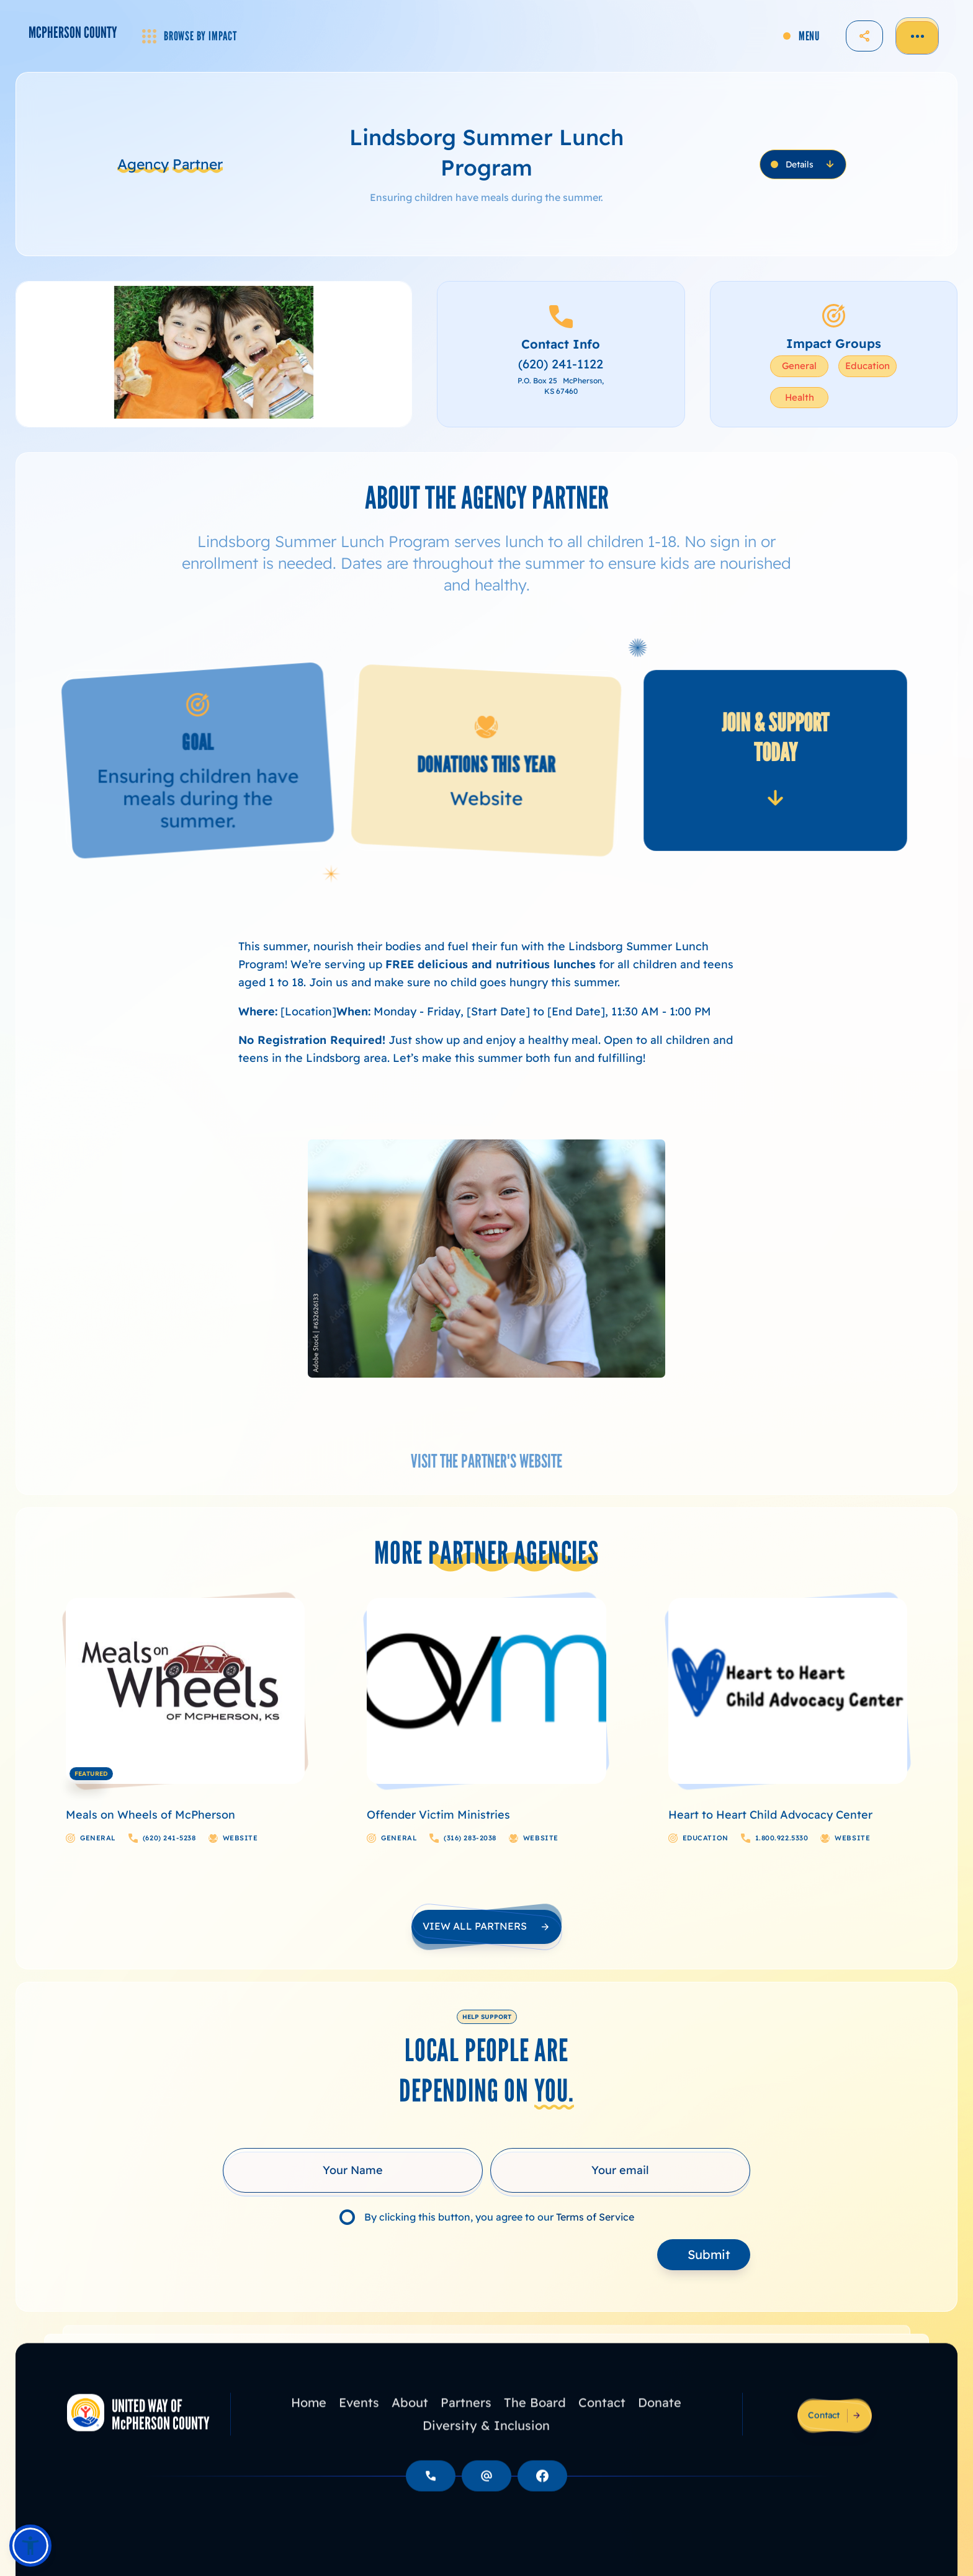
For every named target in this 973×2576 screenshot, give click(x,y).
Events (359, 2423)
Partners (466, 2423)
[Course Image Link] (185, 1691)
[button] (30, 2546)
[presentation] (317, 2257)
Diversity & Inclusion (486, 2446)
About (410, 2423)
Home (308, 2423)
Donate (659, 2423)
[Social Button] (542, 2496)
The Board (535, 2423)
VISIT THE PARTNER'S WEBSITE (486, 1461)
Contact (602, 2423)
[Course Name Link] (174, 1814)
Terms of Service (595, 2217)
